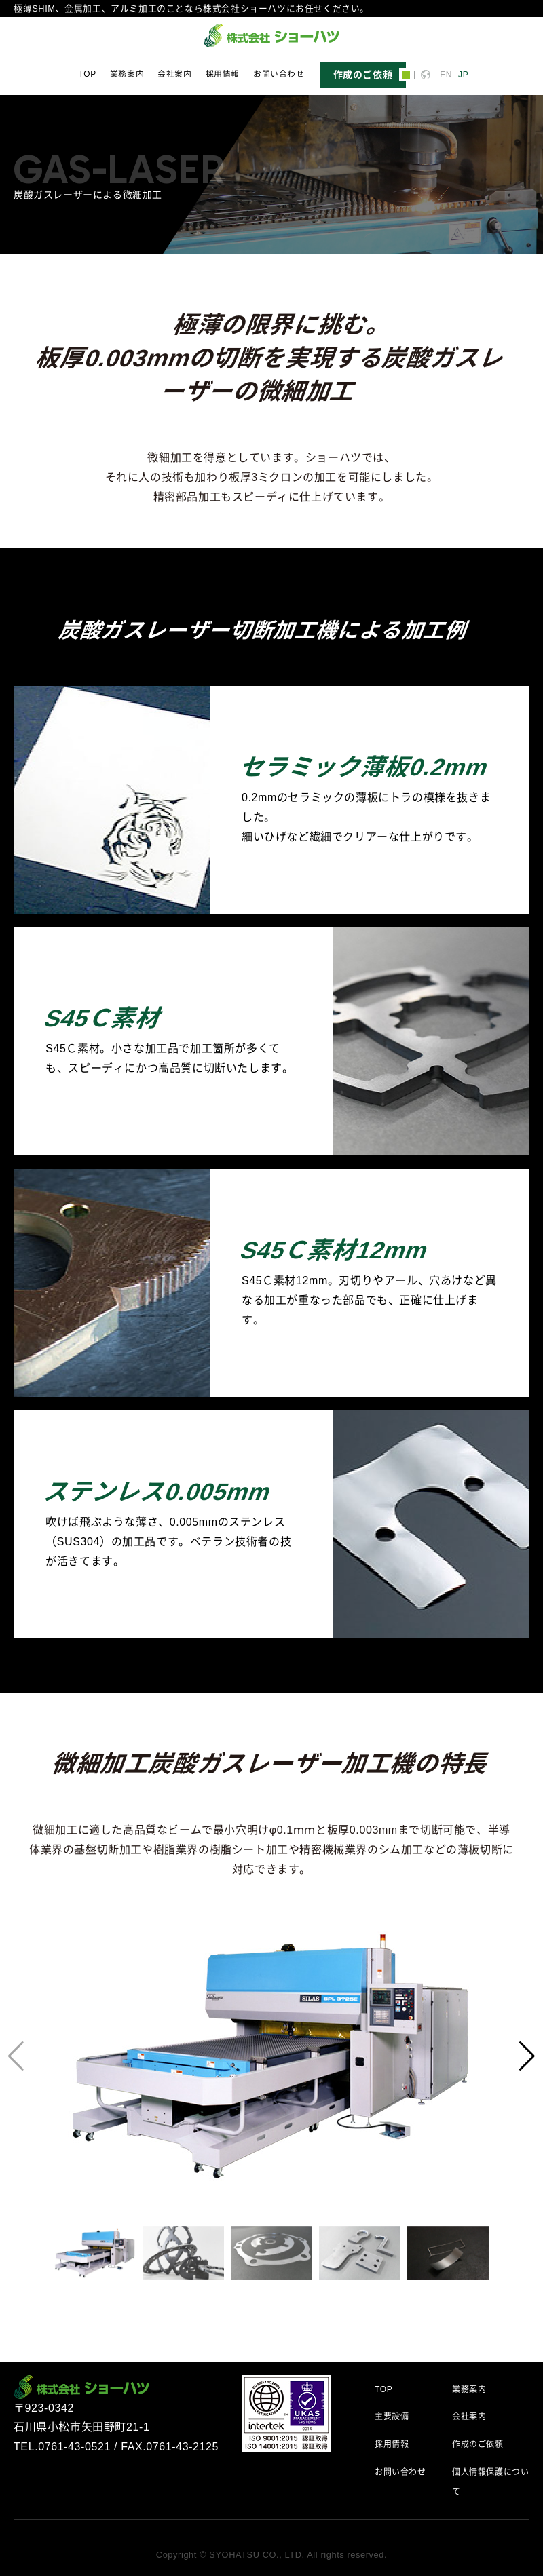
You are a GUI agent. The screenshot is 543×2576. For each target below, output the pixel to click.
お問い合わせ (279, 74)
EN (446, 74)
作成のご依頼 (478, 2444)
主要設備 (392, 2416)
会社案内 (174, 74)
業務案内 (127, 74)
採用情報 (223, 74)
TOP (87, 74)
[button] (527, 2056)
